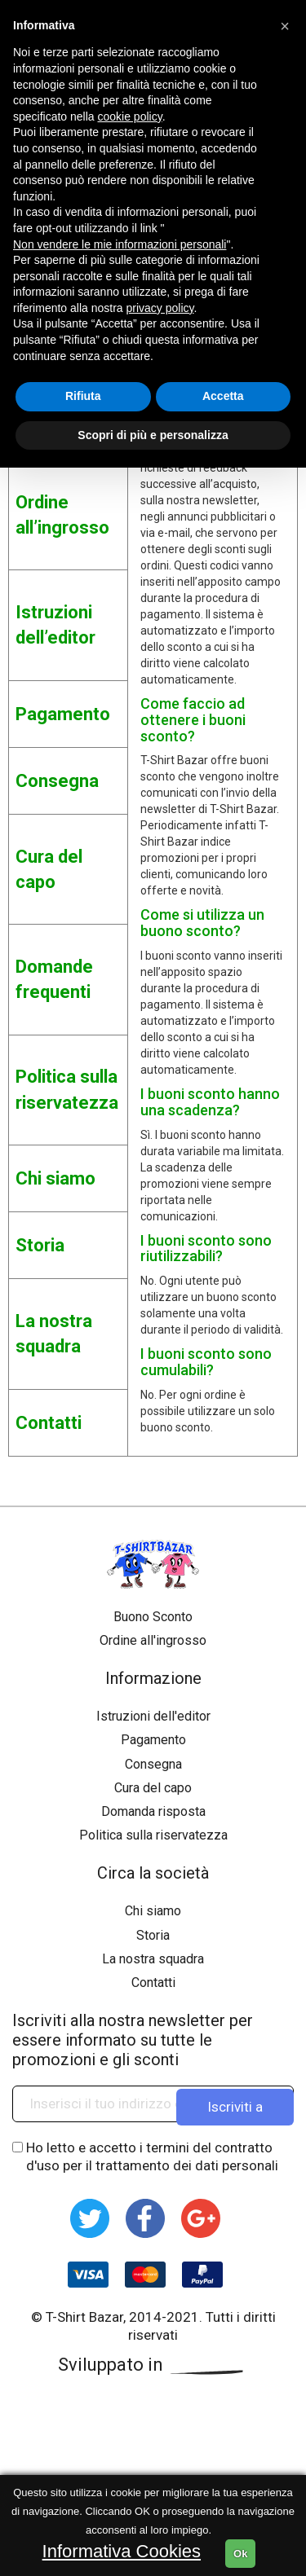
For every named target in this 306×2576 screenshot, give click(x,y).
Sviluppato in (153, 2364)
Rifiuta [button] (83, 395)
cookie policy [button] (130, 116)
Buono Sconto (153, 1616)
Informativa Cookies (121, 2551)
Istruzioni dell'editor (153, 1716)
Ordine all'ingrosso (153, 1640)
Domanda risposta (153, 1811)
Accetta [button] (223, 395)
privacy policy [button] (160, 307)
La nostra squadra (153, 1959)
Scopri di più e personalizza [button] (153, 435)
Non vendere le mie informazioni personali (119, 244)
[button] (285, 26)
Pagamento (153, 1739)
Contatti (153, 1982)
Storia (153, 1935)
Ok (240, 2553)
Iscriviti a (235, 2103)
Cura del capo (153, 1788)
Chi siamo (153, 1911)
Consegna (153, 1764)
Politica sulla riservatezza (153, 1835)
